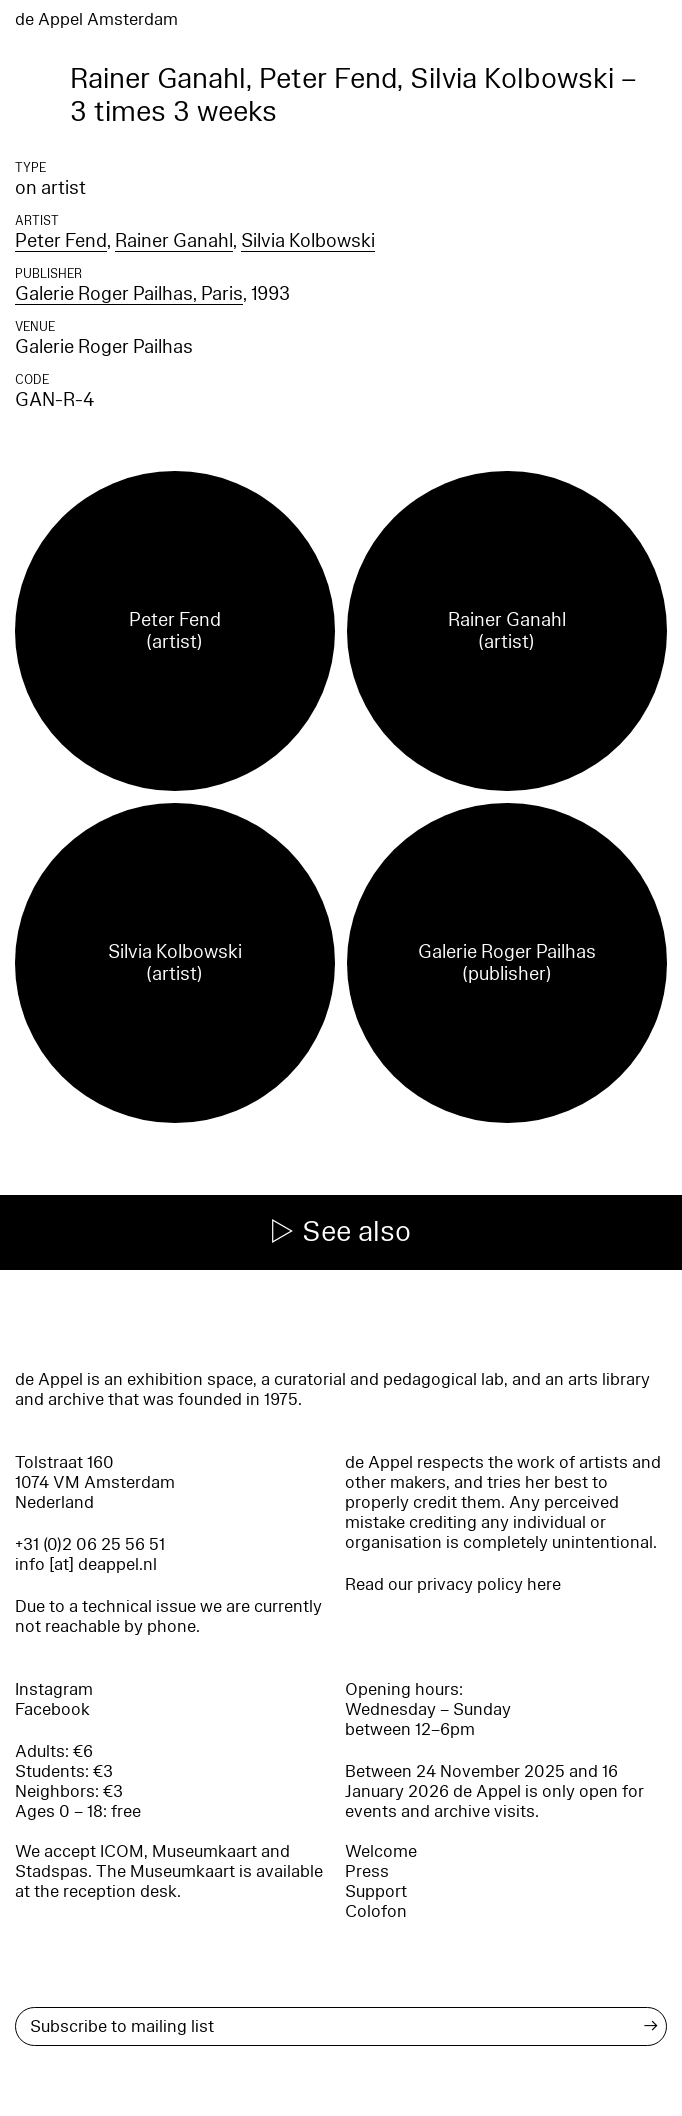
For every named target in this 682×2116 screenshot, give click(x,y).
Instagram (54, 1689)
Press (367, 1871)
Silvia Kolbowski (308, 241)
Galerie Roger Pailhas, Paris (129, 294)
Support (376, 1891)
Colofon (376, 1911)
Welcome (381, 1851)
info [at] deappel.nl (86, 1564)
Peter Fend (61, 241)
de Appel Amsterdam (96, 19)
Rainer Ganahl (174, 241)
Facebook (52, 1709)
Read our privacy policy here (453, 1584)
